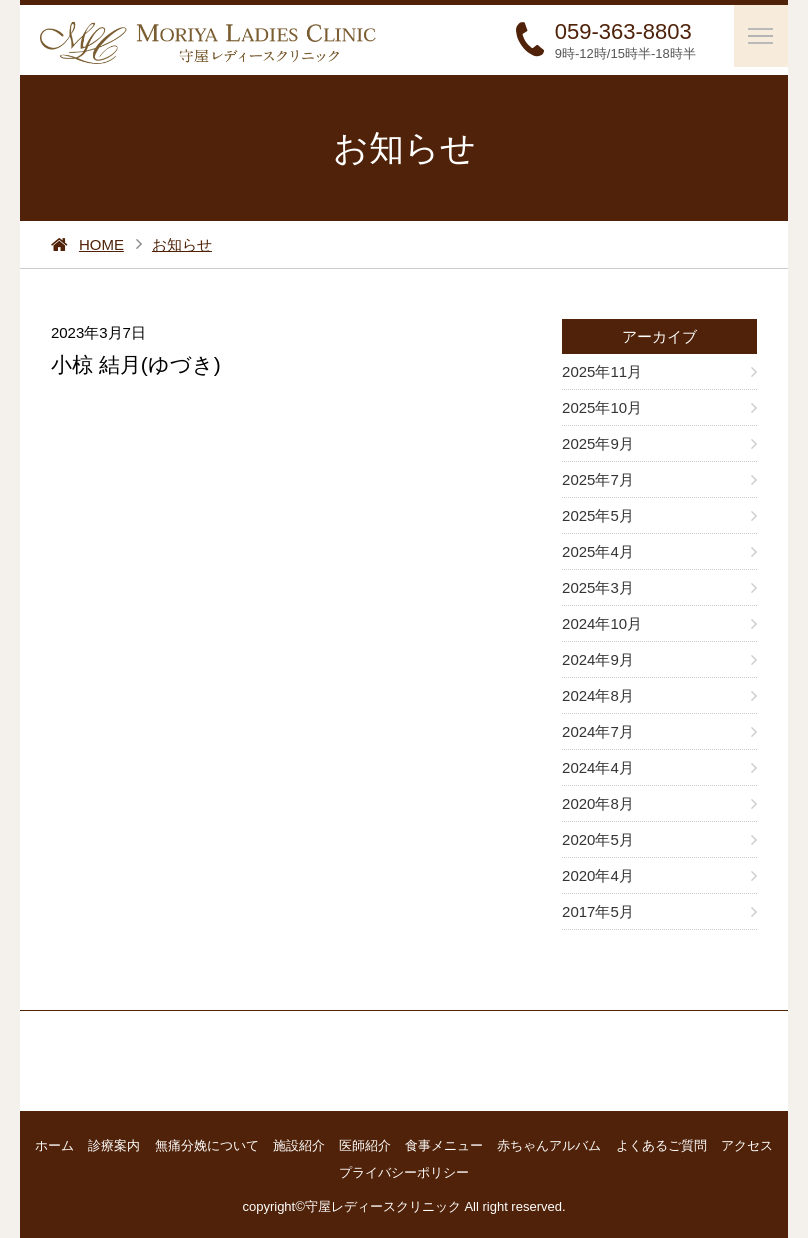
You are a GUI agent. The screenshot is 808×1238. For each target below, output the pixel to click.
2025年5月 (598, 515)
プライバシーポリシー (404, 1172)
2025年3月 (598, 587)
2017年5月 (598, 911)
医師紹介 (365, 1145)
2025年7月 (598, 479)
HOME (101, 244)
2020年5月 (598, 839)
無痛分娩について (207, 1145)
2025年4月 (598, 551)
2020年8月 (598, 803)
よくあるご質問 (661, 1145)
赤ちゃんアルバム (549, 1145)
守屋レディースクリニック (383, 1206)
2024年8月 (598, 695)
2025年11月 (602, 371)
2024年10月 (602, 623)
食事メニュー (444, 1145)
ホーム (54, 1145)
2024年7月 (598, 731)
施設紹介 (299, 1145)
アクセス (747, 1145)
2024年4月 (598, 767)
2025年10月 (602, 407)
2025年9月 (598, 443)
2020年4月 (598, 875)
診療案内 (114, 1145)
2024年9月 (598, 659)
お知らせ (182, 244)
